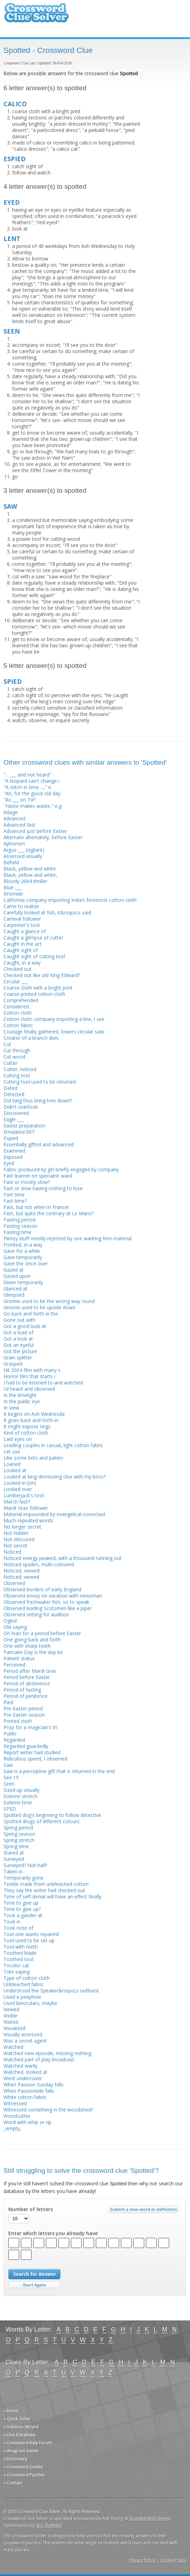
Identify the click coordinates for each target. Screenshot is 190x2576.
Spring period (18, 1827)
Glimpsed (13, 1294)
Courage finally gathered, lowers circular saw (53, 1031)
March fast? (16, 1501)
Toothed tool (18, 1959)
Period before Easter (26, 1677)
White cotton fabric (25, 2097)
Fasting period (19, 1219)
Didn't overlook (20, 1106)
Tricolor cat (16, 1965)
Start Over (34, 2285)
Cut (7, 1044)
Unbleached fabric (23, 1984)
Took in (11, 1921)
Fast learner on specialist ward (37, 1175)
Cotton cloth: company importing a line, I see (54, 1019)
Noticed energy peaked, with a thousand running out (62, 1558)
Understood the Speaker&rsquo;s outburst (51, 1990)
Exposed (13, 1157)
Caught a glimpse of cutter (33, 937)
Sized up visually (21, 1790)
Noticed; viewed (21, 1577)
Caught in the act (22, 943)
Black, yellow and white (29, 868)
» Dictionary (15, 2459)
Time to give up (21, 1902)
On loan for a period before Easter (42, 1633)
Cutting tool (16, 1075)
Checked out (17, 969)
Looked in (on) (19, 1483)
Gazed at (13, 1269)
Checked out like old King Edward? (41, 975)
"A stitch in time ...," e (27, 787)
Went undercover (22, 2078)
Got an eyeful (18, 1345)
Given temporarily (23, 1282)
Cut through (16, 1050)
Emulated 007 (18, 1132)
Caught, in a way (22, 962)
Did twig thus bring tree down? (37, 1100)
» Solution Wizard (21, 2427)
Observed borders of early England (42, 1589)
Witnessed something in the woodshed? (48, 2109)
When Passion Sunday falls (33, 2084)
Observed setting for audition (36, 1614)
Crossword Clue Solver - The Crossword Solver (36, 16)
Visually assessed (22, 2034)
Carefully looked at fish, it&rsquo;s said (47, 912)
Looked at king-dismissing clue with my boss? (54, 1476)
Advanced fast (19, 824)
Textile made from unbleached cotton (46, 1884)
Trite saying (16, 1971)
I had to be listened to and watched (43, 1382)
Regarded (14, 1739)
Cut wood (14, 1056)
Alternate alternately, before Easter (42, 837)
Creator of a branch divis (31, 1038)
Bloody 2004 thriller (25, 881)
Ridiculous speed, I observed (35, 1758)
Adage (10, 812)
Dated (10, 1088)
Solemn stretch (20, 1796)
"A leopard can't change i (31, 781)
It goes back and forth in (30, 1420)
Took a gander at (22, 1915)
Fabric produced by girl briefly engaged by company (61, 1169)
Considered (16, 1006)
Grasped (12, 1363)
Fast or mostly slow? (26, 1182)
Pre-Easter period (23, 1708)
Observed (14, 1583)
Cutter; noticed (19, 1069)
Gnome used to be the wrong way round (49, 1301)
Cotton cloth (17, 1012)
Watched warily (20, 2065)
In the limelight (19, 1395)
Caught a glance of (24, 931)
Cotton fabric (18, 1025)
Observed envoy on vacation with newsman (52, 1595)
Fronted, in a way (22, 1244)
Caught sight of (20, 950)
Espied (10, 1138)
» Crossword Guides (23, 2467)
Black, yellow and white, (30, 875)
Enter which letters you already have (53, 2233)
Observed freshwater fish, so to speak (46, 1602)
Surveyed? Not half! (25, 1865)
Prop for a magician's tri (30, 1727)
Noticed (12, 1551)
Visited (10, 2022)
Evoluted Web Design (150, 2518)
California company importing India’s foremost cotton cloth (70, 900)
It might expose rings (27, 1426)
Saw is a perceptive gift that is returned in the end (59, 1771)
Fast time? (15, 1200)
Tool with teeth (20, 1946)
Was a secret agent (25, 2040)
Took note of (18, 1928)
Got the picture (20, 1351)
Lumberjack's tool (23, 1495)
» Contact (13, 2483)
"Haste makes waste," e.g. (33, 806)
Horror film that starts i (29, 1376)
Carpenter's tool (21, 925)
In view (11, 1407)
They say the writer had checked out (44, 1890)
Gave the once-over (25, 1263)
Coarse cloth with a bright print (38, 987)
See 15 (11, 1777)
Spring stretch (18, 1840)
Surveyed (13, 1859)
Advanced (14, 818)
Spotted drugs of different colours (41, 1821)
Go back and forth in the (30, 1313)
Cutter (10, 1063)
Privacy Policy (142, 2560)
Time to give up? (22, 1909)
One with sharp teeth (27, 1645)
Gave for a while (21, 1251)
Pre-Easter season (24, 1714)
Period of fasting (22, 1689)
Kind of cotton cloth (25, 1432)
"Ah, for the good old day (31, 793)
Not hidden (15, 1533)
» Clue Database (19, 2435)
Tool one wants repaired (31, 1934)
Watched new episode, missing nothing (47, 2053)
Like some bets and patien (33, 1457)
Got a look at (18, 1338)
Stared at (13, 1852)
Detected (13, 1094)
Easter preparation (24, 1125)
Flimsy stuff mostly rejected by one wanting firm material (67, 1238)
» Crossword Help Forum (27, 2443)
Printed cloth (17, 1721)
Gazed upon (17, 1276)
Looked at (14, 1470)
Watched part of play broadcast (38, 2059)
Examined (14, 1150)
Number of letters (30, 2209)
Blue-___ (12, 887)
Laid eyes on (17, 1439)
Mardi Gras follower (25, 1508)
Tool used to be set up (29, 1940)
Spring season (19, 1833)
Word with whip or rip (27, 2122)
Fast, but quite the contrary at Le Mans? (48, 1213)
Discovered (16, 1113)
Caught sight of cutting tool (34, 956)
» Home (11, 2411)
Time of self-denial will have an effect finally (52, 1896)
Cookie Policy (173, 2560)
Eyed (8, 1163)
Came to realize (21, 906)
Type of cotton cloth (26, 1978)
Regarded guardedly (25, 1746)
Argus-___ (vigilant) (23, 849)
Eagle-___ (13, 1119)
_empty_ (12, 2128)
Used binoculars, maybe (30, 2003)
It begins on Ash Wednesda (34, 1414)
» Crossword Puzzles (24, 2475)
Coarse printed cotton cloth (34, 994)
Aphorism (14, 843)
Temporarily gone (23, 1877)
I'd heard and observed (29, 1388)
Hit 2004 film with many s (31, 1370)
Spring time (16, 1846)
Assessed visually (22, 856)
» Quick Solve (16, 2419)
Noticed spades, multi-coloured (38, 1564)
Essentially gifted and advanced (38, 1144)
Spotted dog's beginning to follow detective (52, 1815)
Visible (10, 2015)
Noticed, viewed (21, 1570)
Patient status (19, 1658)
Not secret (15, 1545)
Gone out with (19, 1320)
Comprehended (20, 1000)
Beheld (11, 862)
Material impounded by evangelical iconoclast (54, 1514)
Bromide (13, 893)
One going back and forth (32, 1639)
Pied (8, 1702)
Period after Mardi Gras (29, 1671)
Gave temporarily (22, 1257)
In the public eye (21, 1401)
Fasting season (20, 1226)
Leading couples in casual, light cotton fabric (53, 1445)
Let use (11, 1451)
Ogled (10, 1620)
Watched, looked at (25, 2072)
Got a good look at (24, 1326)
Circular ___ (15, 981)
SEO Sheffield (49, 2525)
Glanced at (15, 1288)
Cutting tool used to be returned (39, 1081)
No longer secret (22, 1526)
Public (10, 1733)
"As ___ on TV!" (19, 799)
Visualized (14, 2028)
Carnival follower (22, 918)
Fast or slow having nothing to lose (43, 1188)
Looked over (17, 1489)
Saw (8, 1765)
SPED (9, 1808)
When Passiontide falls (28, 2090)
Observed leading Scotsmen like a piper (47, 1608)
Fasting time (17, 1232)
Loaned (11, 1464)
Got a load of (18, 1332)
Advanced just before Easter (35, 831)
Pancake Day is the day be (33, 1652)
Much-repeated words (28, 1520)
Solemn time (17, 1802)
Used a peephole (22, 1996)
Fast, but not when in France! (36, 1207)
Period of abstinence (26, 1683)
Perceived (14, 1664)
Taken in (13, 1871)
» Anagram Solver (21, 2451)
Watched (13, 2047)
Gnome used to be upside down (39, 1307)
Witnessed (15, 2103)
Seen (9, 1783)
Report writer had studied (31, 1752)
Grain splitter (17, 1357)
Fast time (14, 1194)
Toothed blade (19, 1953)
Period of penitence (25, 1696)
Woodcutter (16, 2116)
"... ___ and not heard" (27, 774)
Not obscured (18, 1539)
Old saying (15, 1627)
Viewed (11, 2009)
